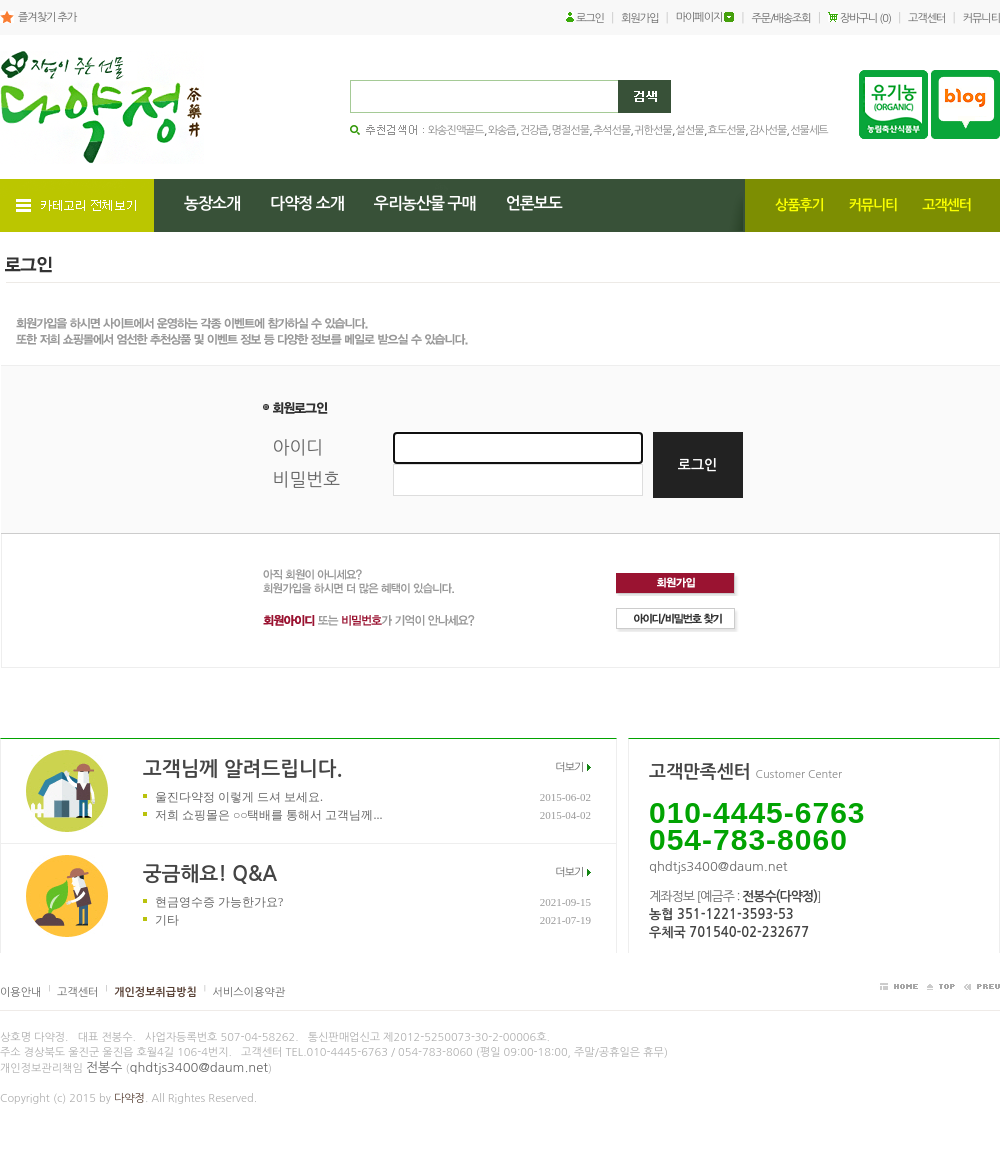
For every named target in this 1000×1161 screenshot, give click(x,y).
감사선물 (767, 130)
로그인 (590, 18)
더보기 (569, 767)
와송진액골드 (456, 130)
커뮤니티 (981, 18)
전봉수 (104, 1067)
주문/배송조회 (781, 18)
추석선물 (611, 130)
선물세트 (808, 130)
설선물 (690, 130)
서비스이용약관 (249, 992)
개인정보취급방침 (155, 992)
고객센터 (926, 18)
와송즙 (502, 130)
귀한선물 (652, 130)
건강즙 (534, 130)
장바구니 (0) (865, 18)
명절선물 (570, 130)
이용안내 (20, 992)
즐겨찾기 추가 (47, 17)
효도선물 (726, 130)
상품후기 (799, 205)
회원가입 (639, 18)
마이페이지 (699, 17)
